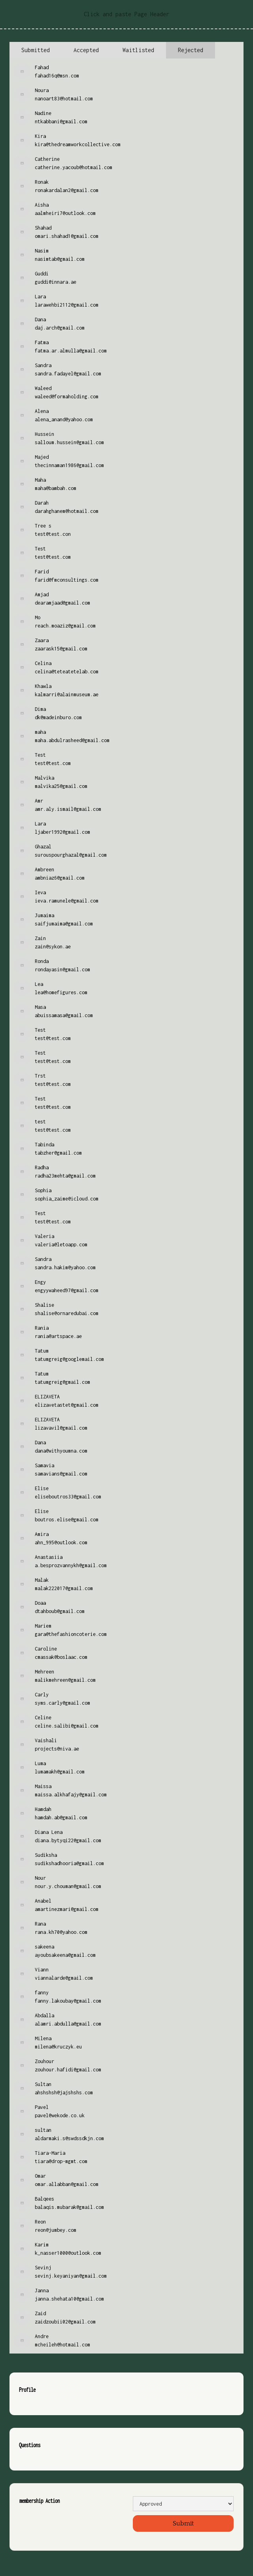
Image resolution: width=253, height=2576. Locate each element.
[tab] (35, 50)
